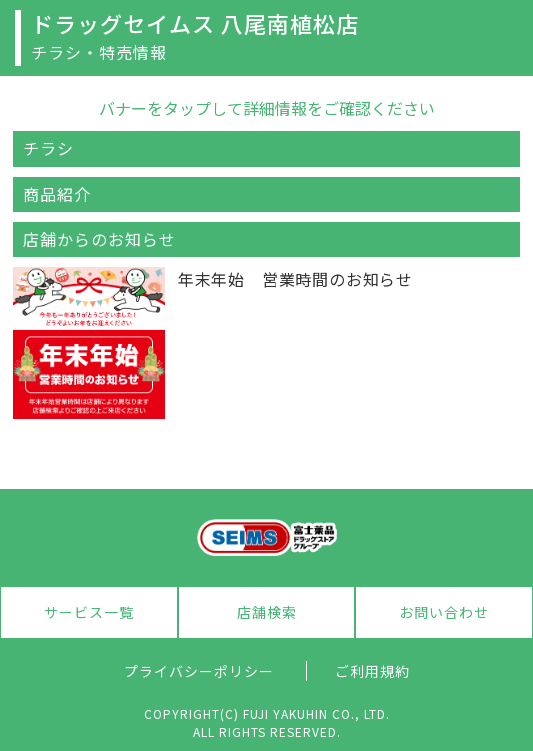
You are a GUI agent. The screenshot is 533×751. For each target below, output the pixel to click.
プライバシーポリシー (199, 671)
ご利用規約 (372, 671)
